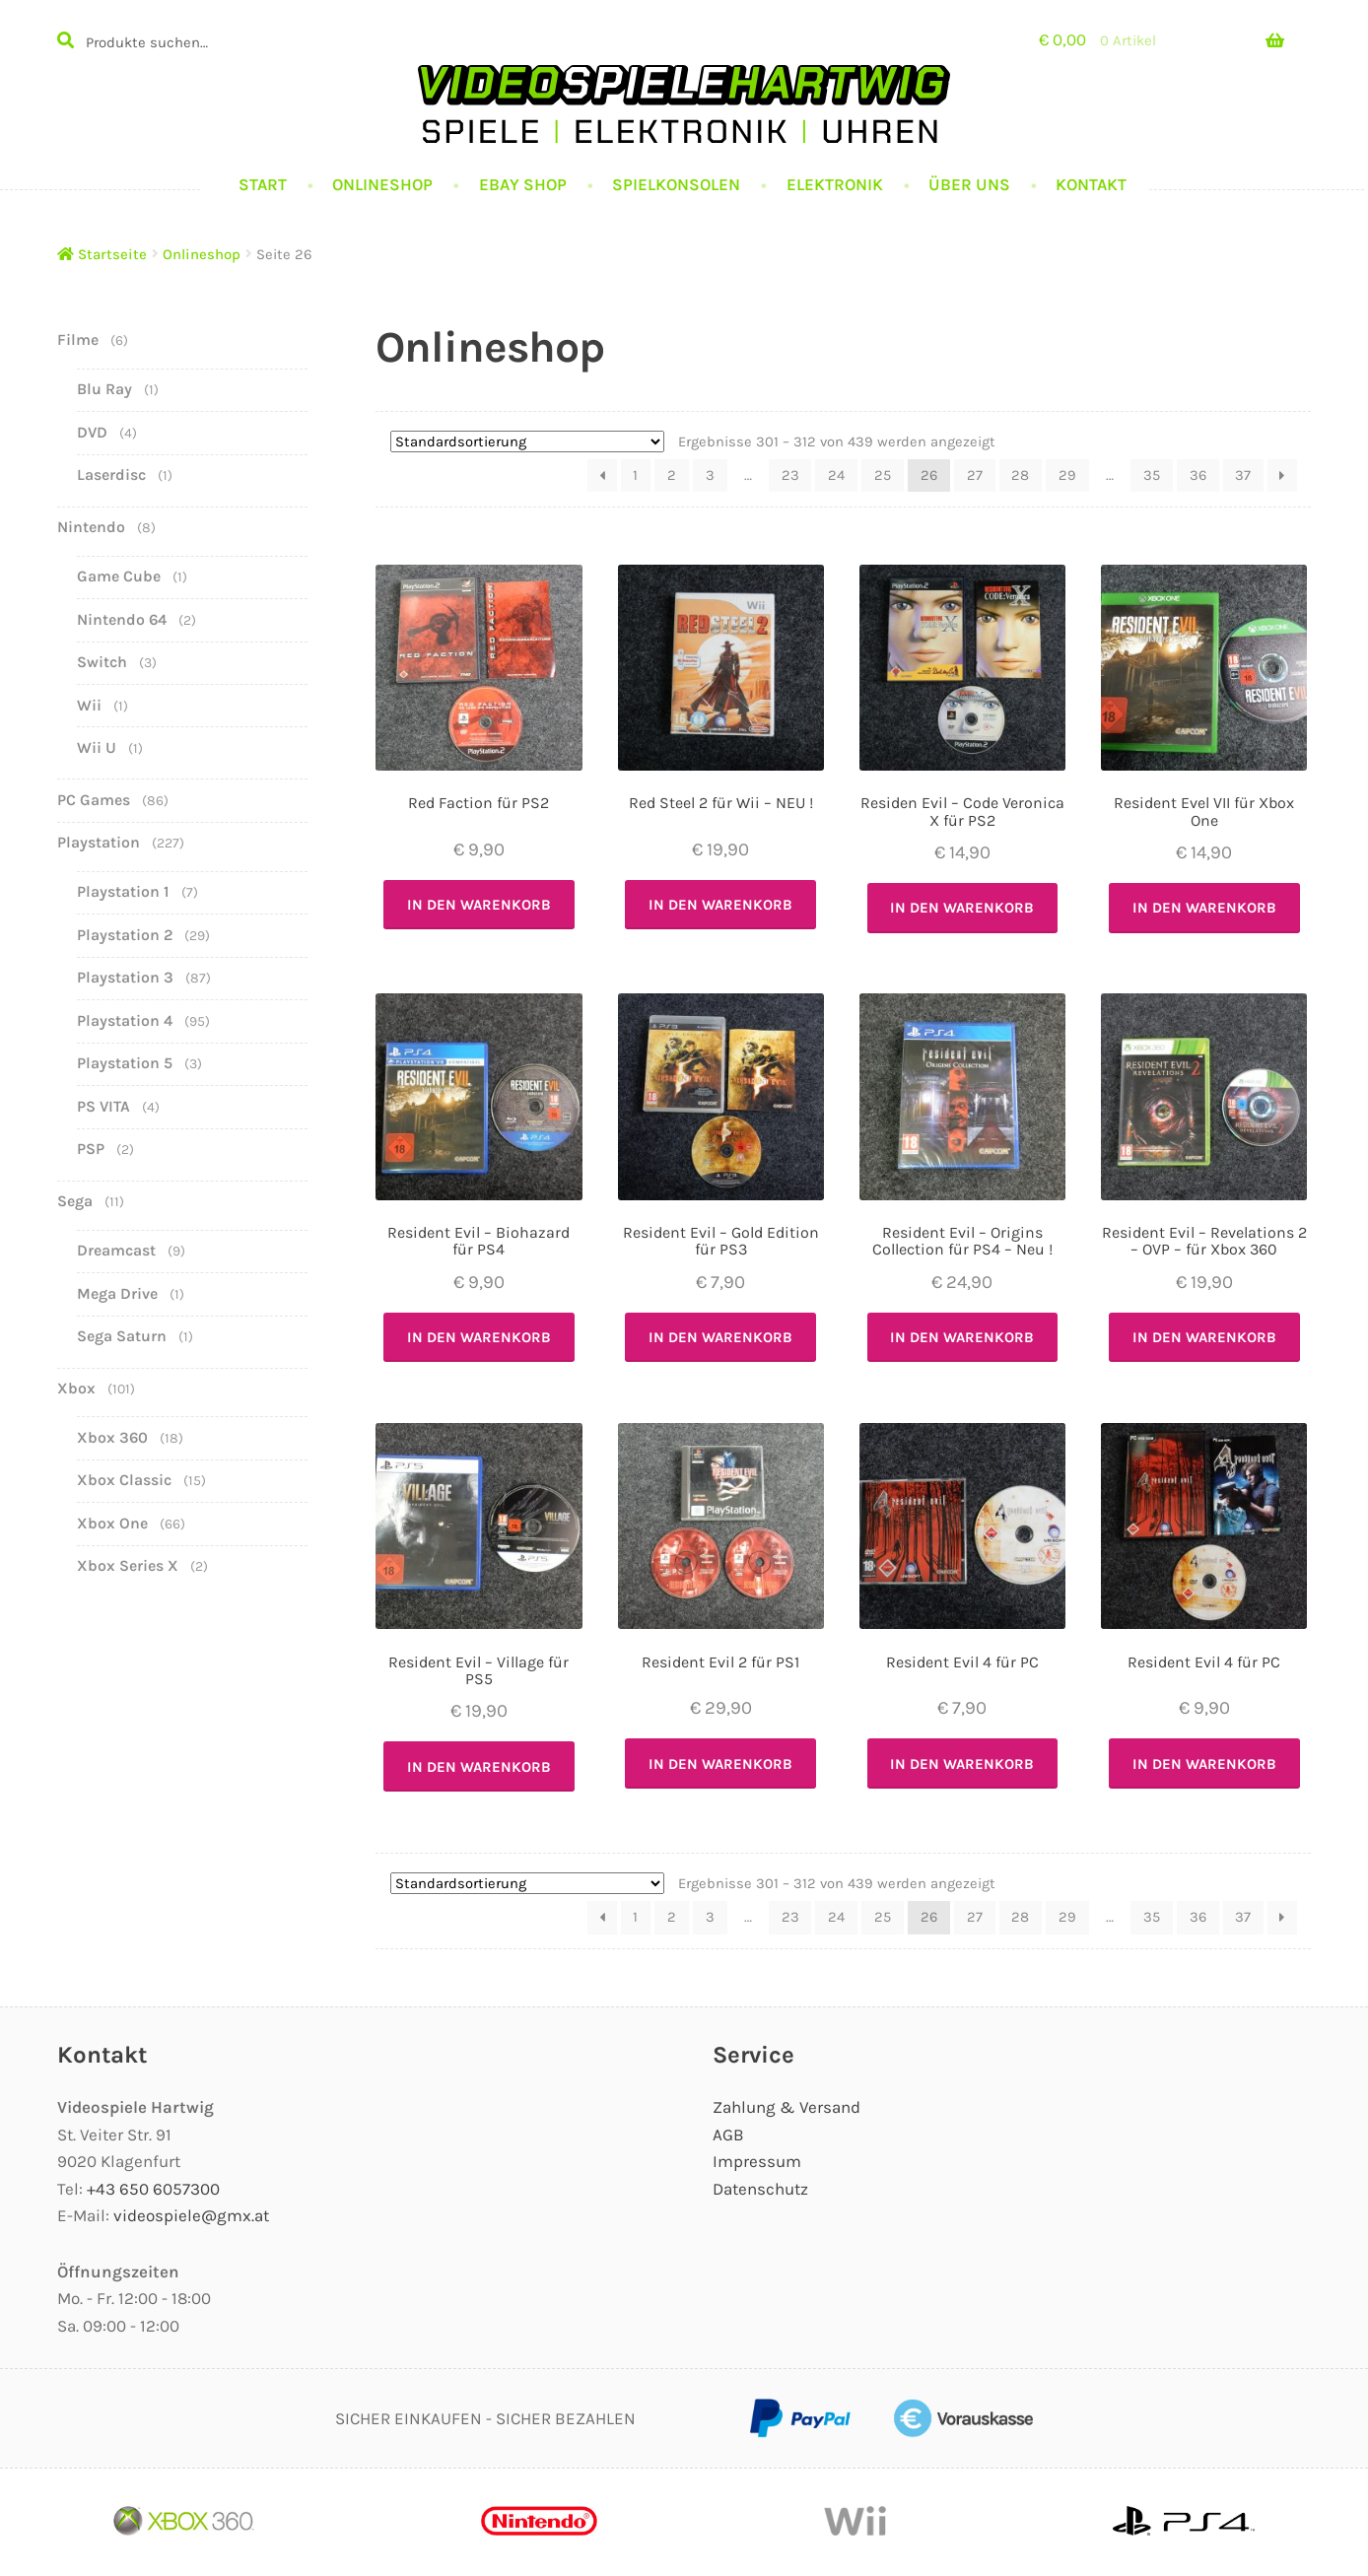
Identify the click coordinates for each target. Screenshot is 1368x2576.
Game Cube (119, 576)
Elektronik (835, 184)
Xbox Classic (124, 1479)
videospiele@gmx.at (191, 2215)
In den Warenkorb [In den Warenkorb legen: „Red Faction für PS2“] (479, 905)
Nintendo (91, 526)
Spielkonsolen (676, 184)
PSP (90, 1148)
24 (836, 475)
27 (975, 475)
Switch (102, 661)
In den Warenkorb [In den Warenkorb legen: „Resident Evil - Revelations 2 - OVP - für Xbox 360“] (1204, 1337)
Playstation (98, 842)
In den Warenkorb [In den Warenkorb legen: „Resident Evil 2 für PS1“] (720, 1764)
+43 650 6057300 (153, 2189)
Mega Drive (117, 1293)
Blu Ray (104, 388)
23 (790, 475)
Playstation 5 (124, 1062)
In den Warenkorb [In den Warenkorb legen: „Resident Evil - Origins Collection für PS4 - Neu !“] (962, 1337)
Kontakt (1091, 184)
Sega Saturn (122, 1335)
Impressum (757, 2161)
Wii (89, 705)
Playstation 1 (123, 891)
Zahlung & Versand (786, 2107)
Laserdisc (111, 474)
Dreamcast (116, 1250)
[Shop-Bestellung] (527, 441)
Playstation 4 (124, 1020)
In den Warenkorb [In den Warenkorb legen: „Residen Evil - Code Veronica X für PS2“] (962, 907)
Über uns (969, 184)
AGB (728, 2134)
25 (882, 475)
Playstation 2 (124, 934)
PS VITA (103, 1106)
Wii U (96, 747)
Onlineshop (382, 184)
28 (1020, 475)
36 (1198, 475)
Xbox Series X (127, 1565)
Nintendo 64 (122, 619)
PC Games (93, 799)
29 (1067, 475)
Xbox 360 (112, 1437)
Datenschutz (760, 2189)
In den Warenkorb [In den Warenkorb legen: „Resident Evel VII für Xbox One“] (1204, 907)
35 (1151, 475)
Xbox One (112, 1523)
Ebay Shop (523, 184)
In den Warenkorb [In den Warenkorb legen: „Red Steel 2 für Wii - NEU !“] (720, 905)
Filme (78, 339)
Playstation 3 (125, 977)
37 (1243, 475)
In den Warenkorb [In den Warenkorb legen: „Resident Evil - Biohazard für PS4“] (479, 1337)
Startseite (112, 254)
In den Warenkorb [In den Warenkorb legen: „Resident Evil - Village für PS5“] (479, 1767)
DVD (92, 432)
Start (263, 184)
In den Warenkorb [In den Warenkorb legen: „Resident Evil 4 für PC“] (962, 1764)
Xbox (76, 1388)
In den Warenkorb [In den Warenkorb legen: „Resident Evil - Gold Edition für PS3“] (720, 1337)
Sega (75, 1200)
